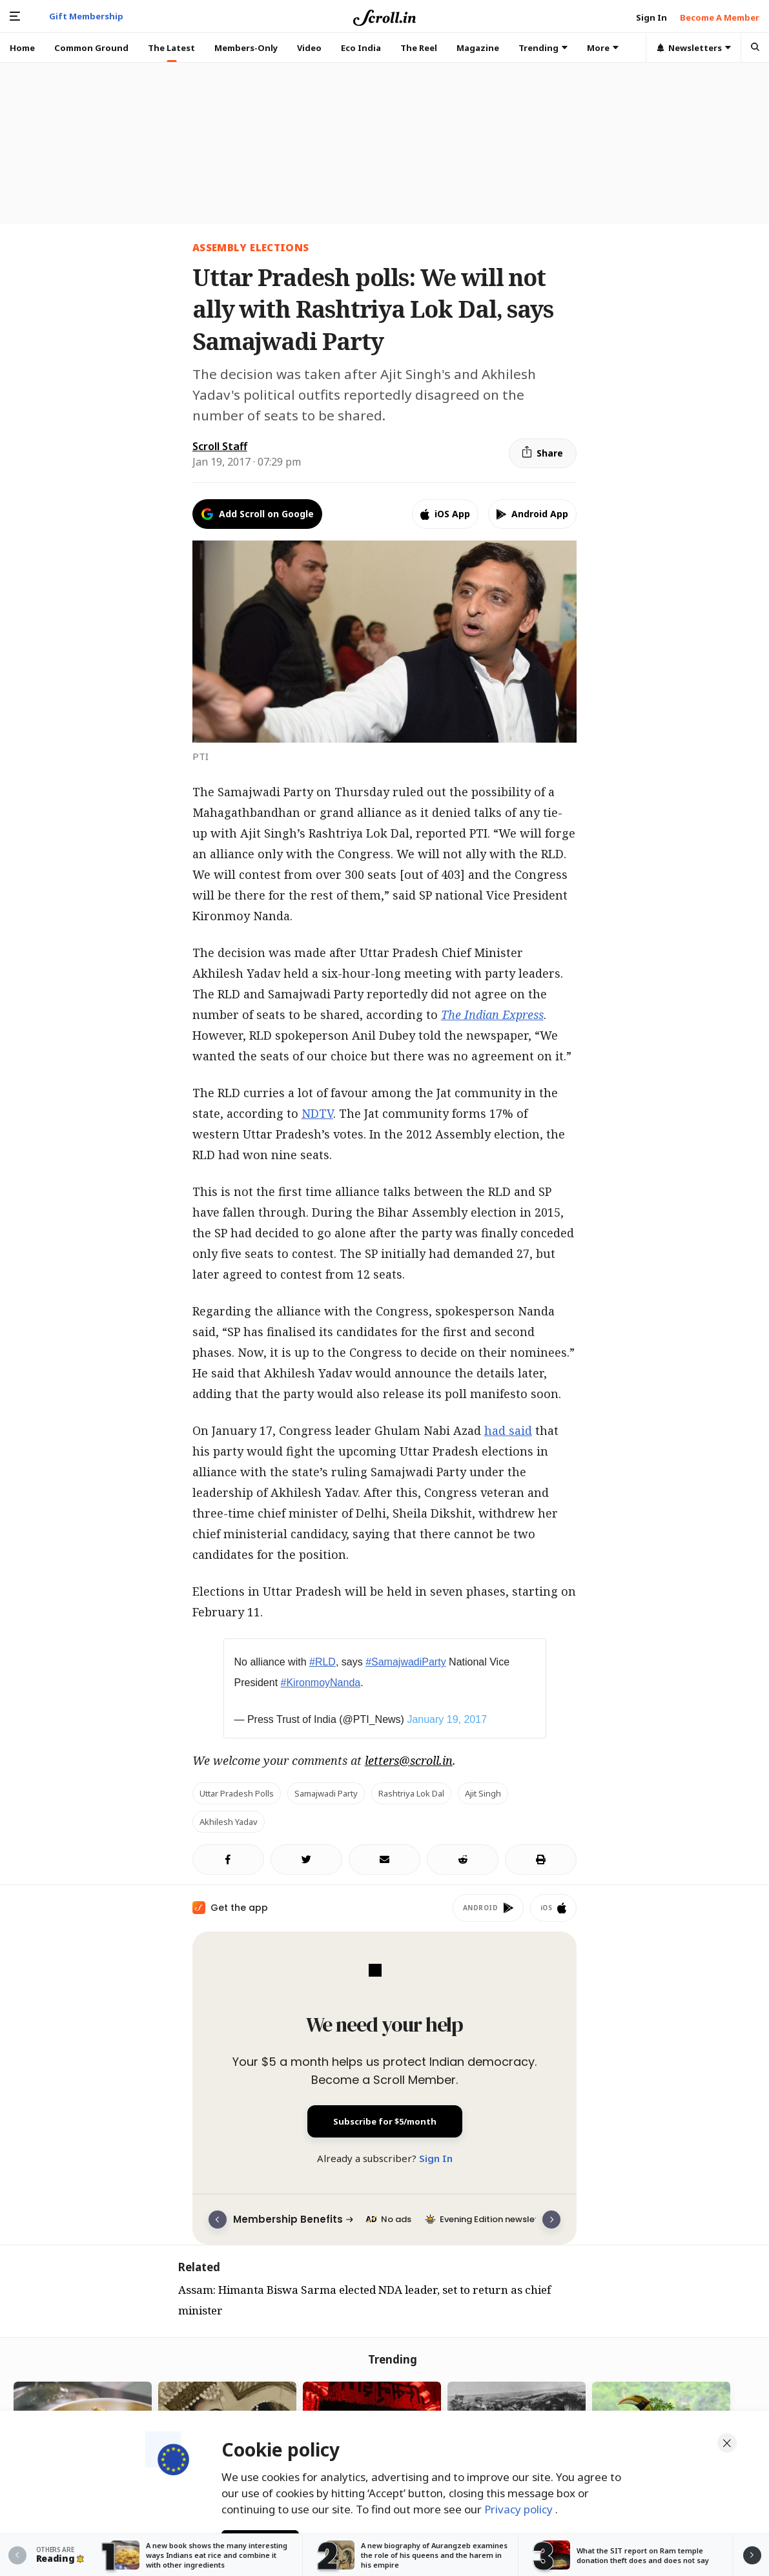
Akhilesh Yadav (229, 1822)
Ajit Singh (483, 1793)
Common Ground (91, 48)
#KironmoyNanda (321, 1682)
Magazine (477, 48)
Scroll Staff (219, 446)
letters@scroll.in (409, 1760)
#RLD (322, 1661)
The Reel (418, 48)
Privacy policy (519, 2504)
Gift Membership (86, 16)
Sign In (436, 2158)
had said (508, 1430)
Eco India (361, 48)
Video (309, 48)
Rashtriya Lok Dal (411, 1793)
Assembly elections (250, 247)
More (603, 48)
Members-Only (246, 48)
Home (22, 48)
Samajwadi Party (326, 1793)
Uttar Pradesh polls (237, 1793)
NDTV (317, 1113)
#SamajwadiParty (405, 1661)
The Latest (171, 48)
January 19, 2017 (447, 1719)
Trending (543, 48)
